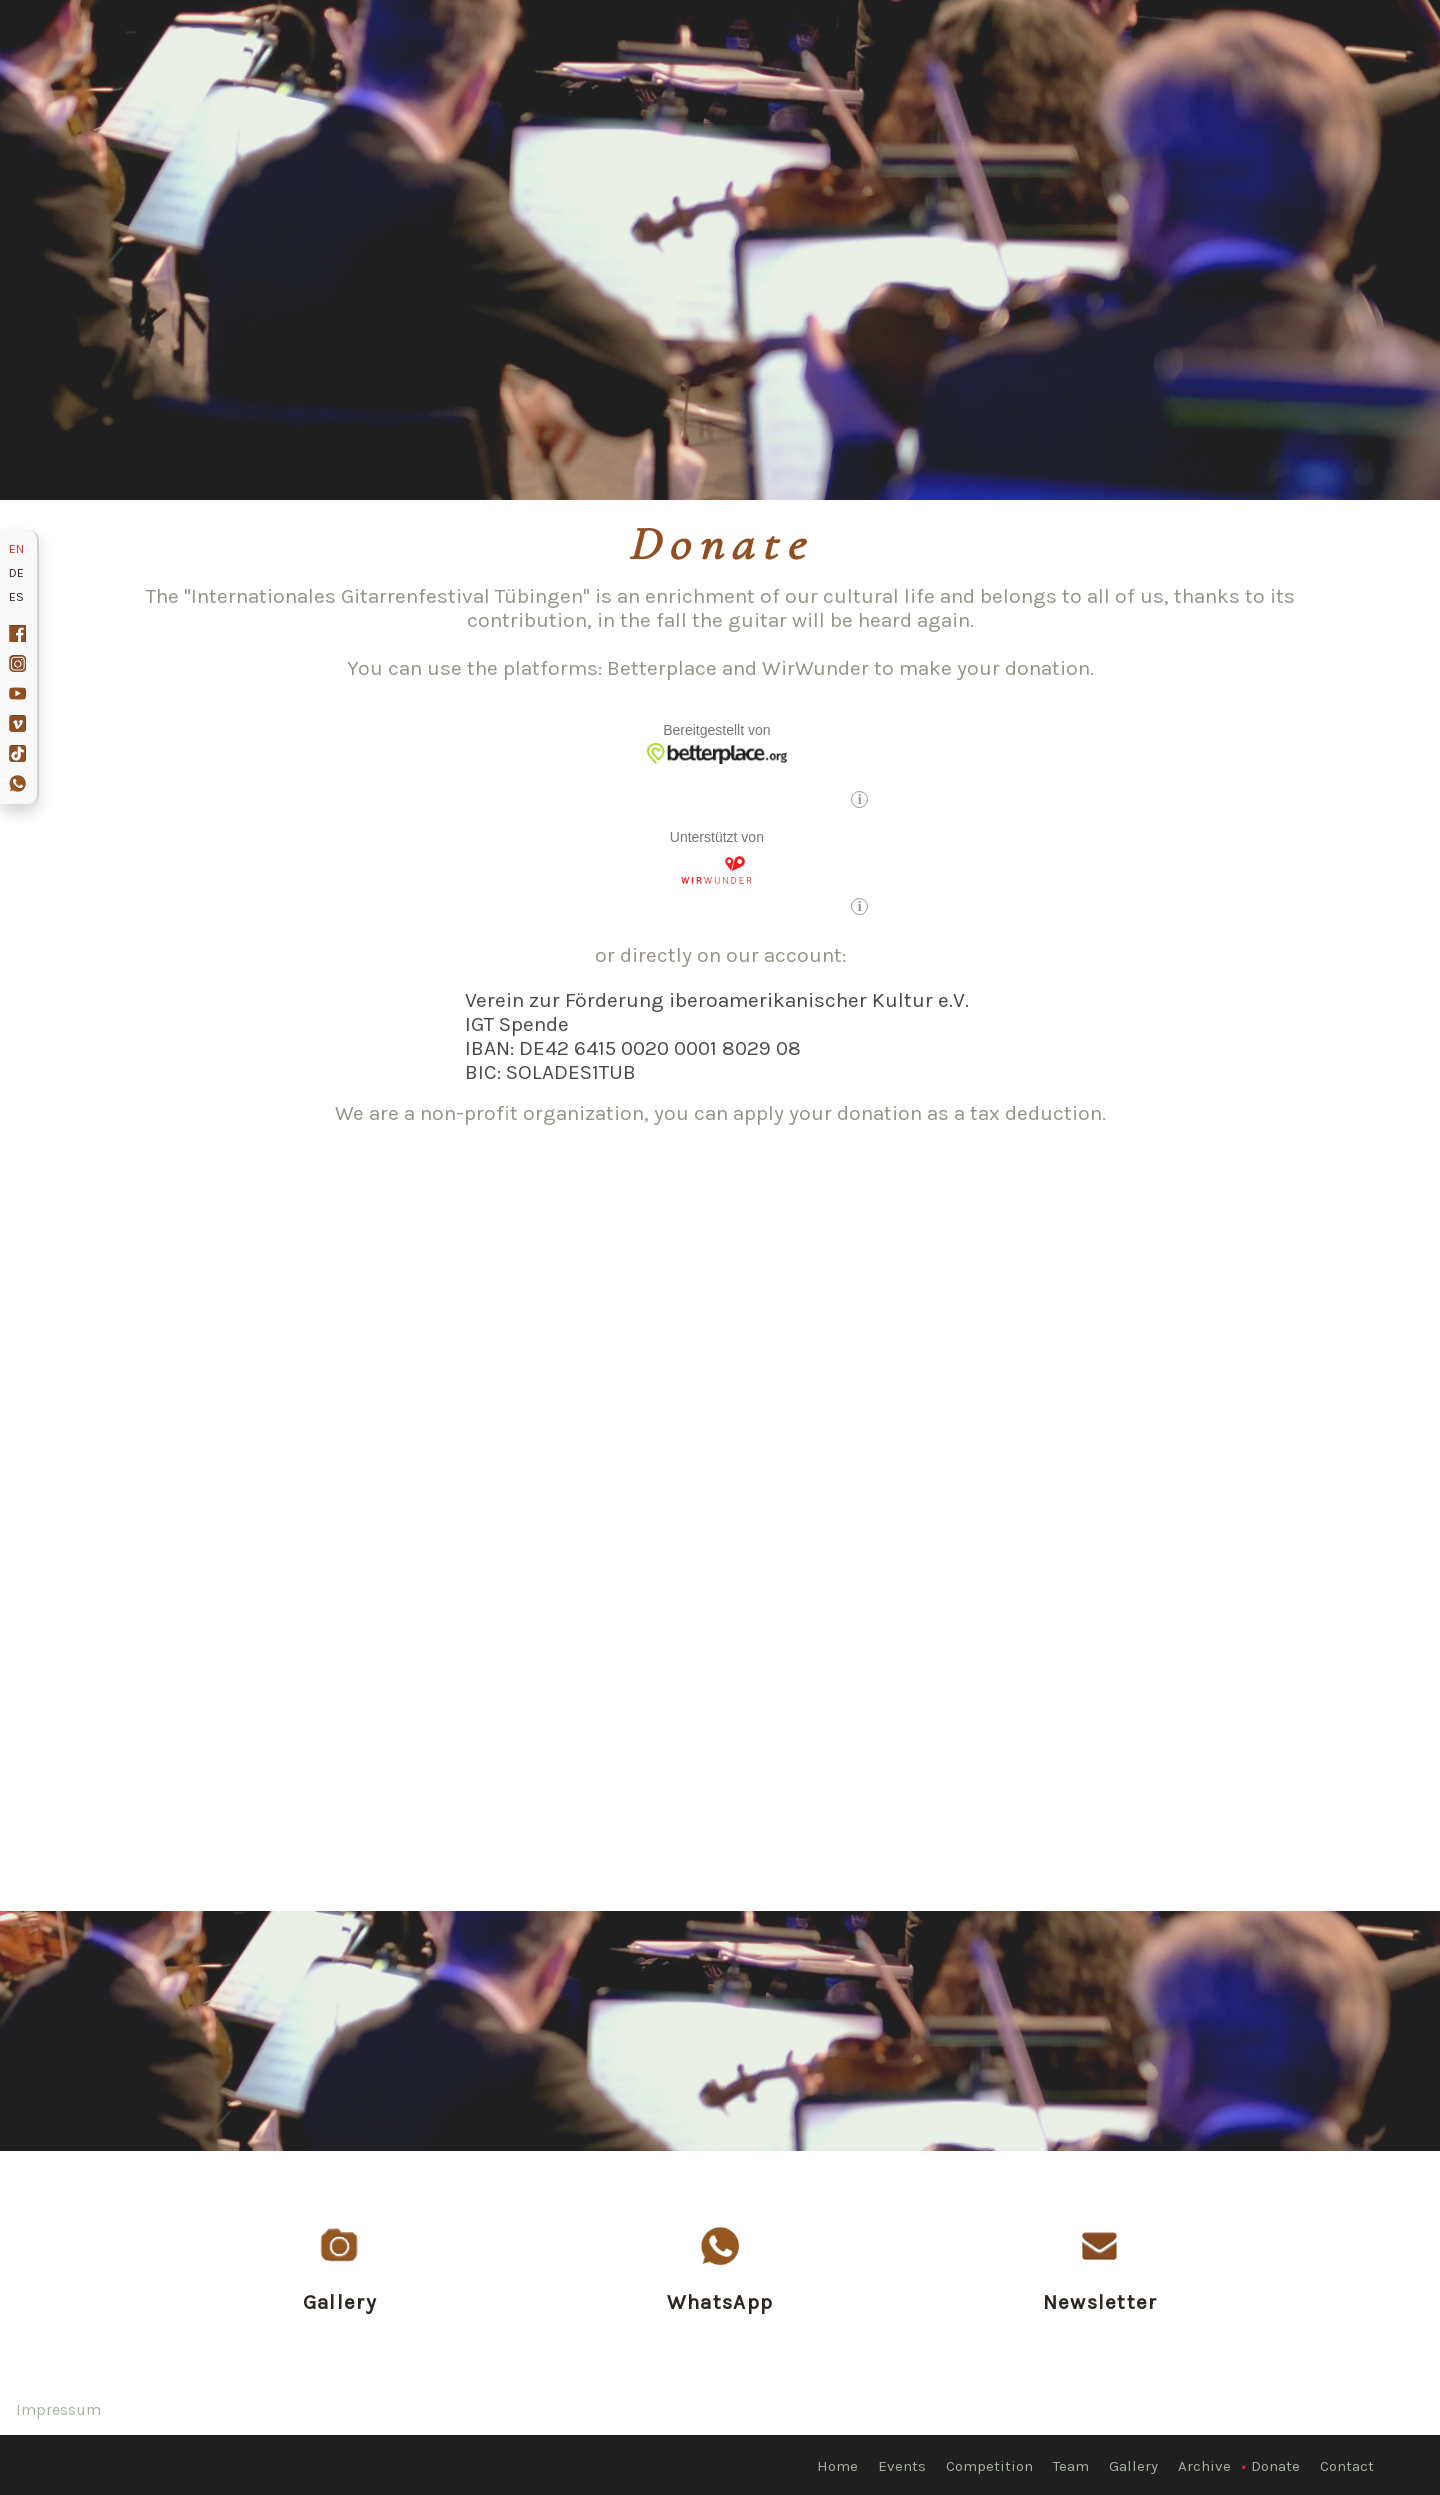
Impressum (58, 2409)
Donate (1275, 2466)
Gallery (1133, 2466)
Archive (1204, 2466)
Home (837, 2466)
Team (1071, 2466)
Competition (989, 2466)
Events (902, 2466)
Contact (1347, 2466)
